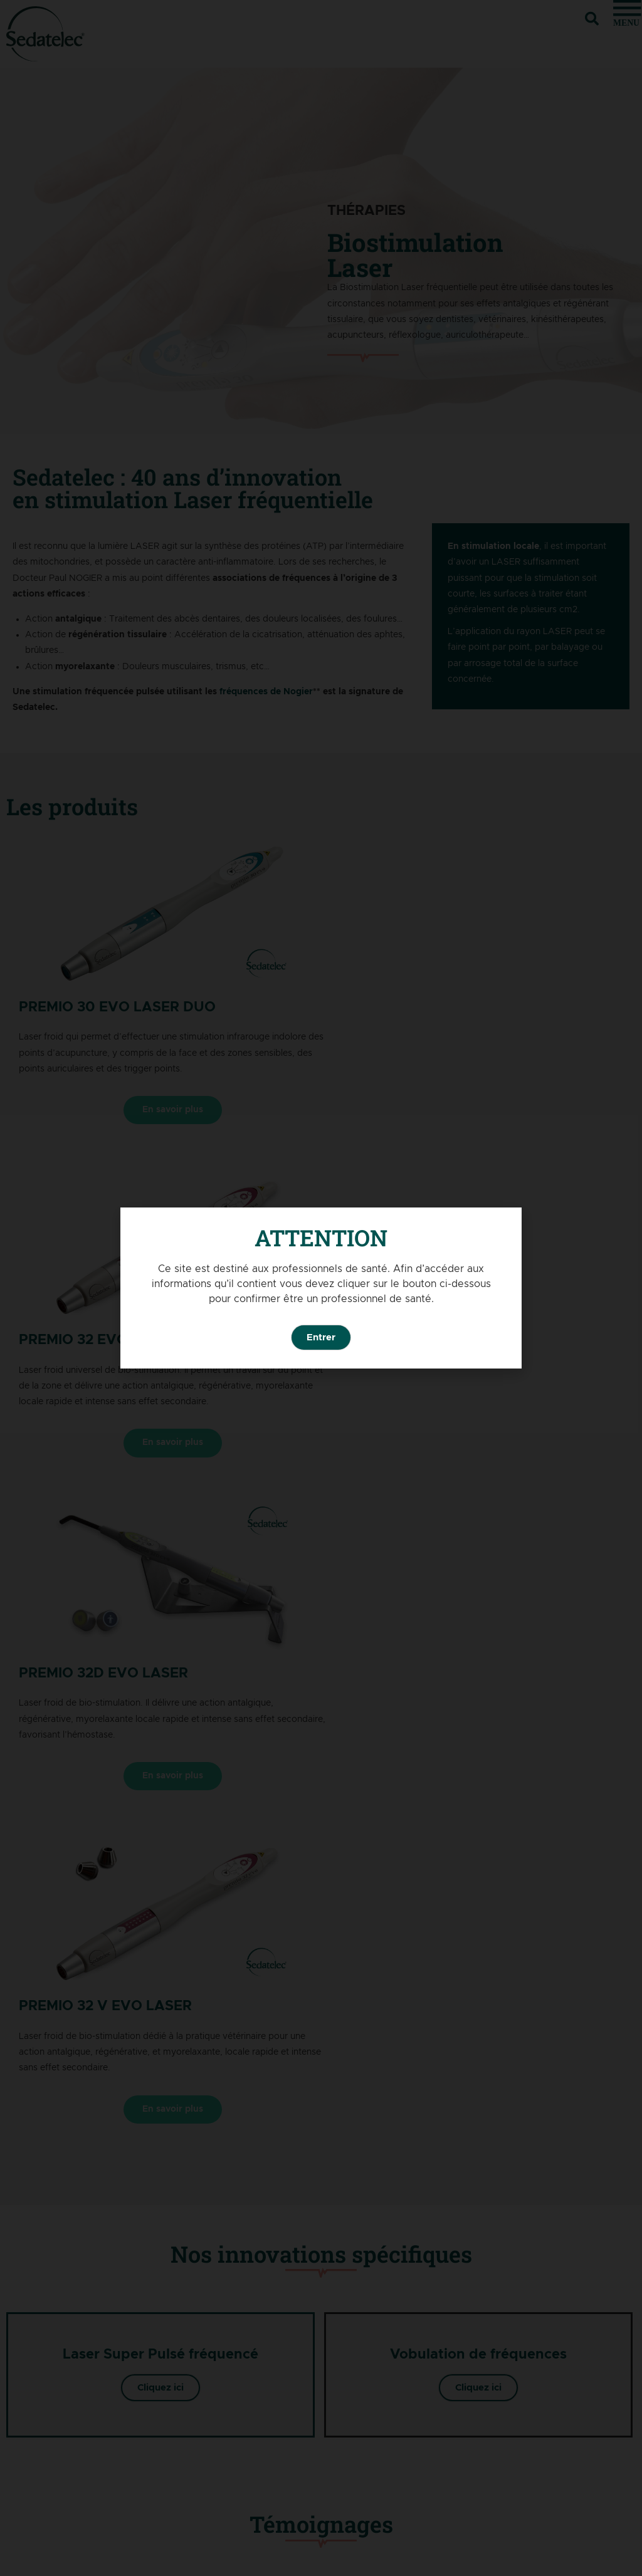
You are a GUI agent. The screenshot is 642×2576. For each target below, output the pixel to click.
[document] (321, 1288)
